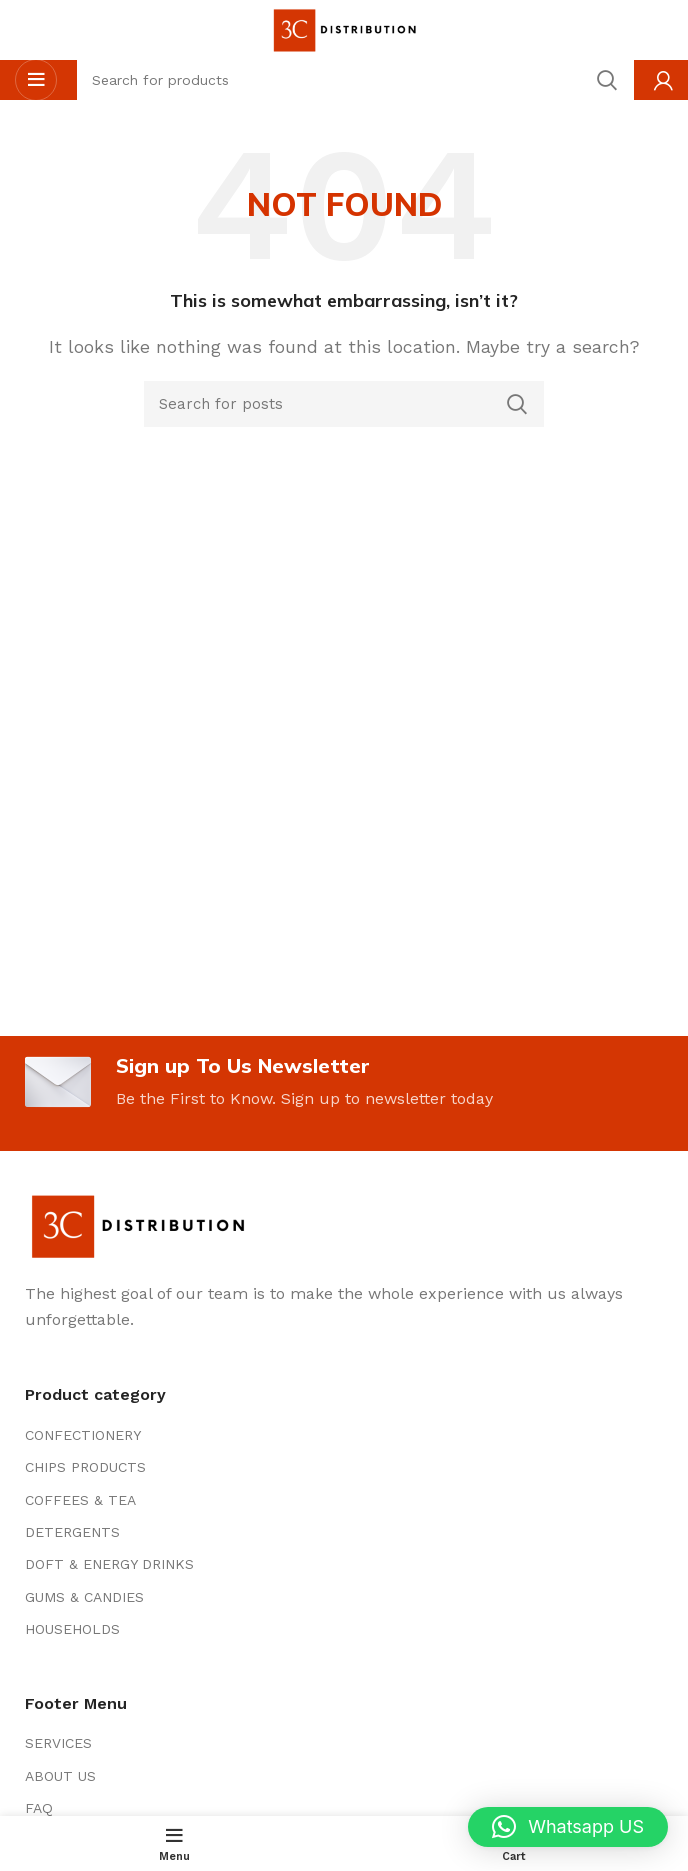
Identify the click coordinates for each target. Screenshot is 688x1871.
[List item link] (344, 1435)
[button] (568, 1827)
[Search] (344, 404)
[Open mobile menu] (36, 80)
